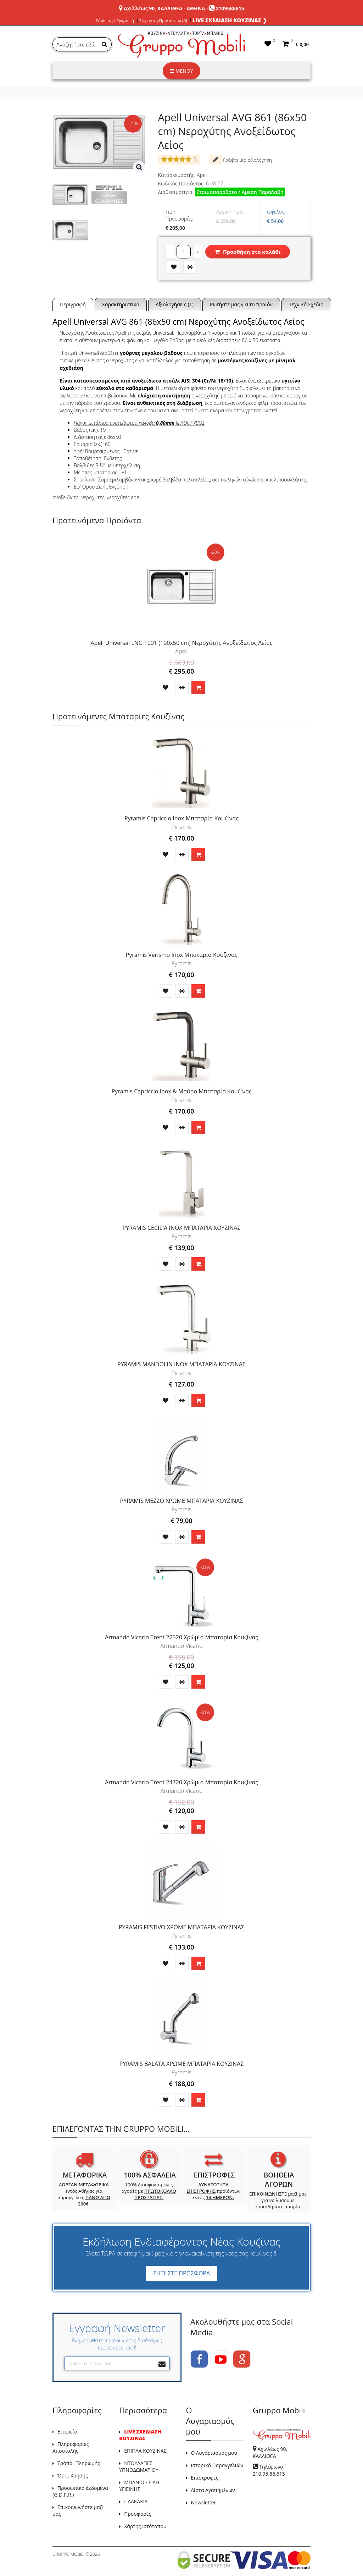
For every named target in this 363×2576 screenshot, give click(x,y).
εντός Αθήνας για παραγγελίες (83, 2194)
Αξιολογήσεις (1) (175, 304)
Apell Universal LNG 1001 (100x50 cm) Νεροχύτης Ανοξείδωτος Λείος (182, 643)
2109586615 (230, 8)
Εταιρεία (67, 2431)
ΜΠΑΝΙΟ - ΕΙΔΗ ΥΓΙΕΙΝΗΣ (139, 2485)
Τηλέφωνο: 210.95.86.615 (269, 2470)
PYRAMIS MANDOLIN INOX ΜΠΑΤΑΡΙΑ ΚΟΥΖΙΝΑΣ (181, 1364)
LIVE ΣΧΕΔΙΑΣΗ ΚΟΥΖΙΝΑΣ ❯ (230, 20)
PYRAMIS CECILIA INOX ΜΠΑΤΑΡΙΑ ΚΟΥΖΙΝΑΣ (182, 1228)
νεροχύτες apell (124, 497)
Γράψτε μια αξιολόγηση (241, 160)
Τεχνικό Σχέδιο (306, 304)
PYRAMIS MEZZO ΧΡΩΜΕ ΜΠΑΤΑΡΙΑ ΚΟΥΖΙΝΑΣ (181, 1501)
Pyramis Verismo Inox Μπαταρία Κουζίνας (182, 955)
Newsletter (203, 2502)
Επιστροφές (204, 2477)
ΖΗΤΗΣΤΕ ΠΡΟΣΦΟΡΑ (181, 2273)
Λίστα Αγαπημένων (213, 2490)
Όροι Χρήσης (72, 2475)
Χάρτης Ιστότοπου (145, 2526)
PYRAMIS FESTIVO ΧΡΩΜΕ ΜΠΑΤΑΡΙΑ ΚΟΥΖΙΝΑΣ (181, 1927)
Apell (202, 175)
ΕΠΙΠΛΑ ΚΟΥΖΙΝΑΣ (145, 2450)
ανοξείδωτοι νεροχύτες (78, 497)
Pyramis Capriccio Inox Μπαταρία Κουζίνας (181, 818)
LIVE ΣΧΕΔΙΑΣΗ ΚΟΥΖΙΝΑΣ (140, 2435)
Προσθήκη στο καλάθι (247, 251)
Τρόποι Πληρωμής (78, 2463)
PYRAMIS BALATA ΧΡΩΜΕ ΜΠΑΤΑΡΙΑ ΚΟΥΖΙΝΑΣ (181, 2064)
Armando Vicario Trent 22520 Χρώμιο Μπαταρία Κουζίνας (181, 1637)
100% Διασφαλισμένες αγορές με (149, 2191)
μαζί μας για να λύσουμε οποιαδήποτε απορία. (277, 2200)
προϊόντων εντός (213, 2191)
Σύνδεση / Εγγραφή (115, 21)
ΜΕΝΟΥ (181, 70)
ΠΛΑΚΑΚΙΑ (135, 2501)
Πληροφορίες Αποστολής (70, 2447)
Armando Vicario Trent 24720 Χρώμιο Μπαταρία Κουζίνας (181, 1782)
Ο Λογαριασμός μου (214, 2452)
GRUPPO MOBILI (68, 2554)
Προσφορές (137, 2513)
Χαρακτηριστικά (120, 304)
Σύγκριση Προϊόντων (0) (163, 21)
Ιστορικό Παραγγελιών (217, 2465)
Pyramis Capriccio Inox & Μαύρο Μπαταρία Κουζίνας (181, 1091)
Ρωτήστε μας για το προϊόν (241, 304)
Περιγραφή (73, 304)
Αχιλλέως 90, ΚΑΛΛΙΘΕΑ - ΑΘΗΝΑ (164, 8)
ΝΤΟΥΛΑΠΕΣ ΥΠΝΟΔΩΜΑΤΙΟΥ (138, 2466)
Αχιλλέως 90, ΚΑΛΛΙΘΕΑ (270, 2452)
